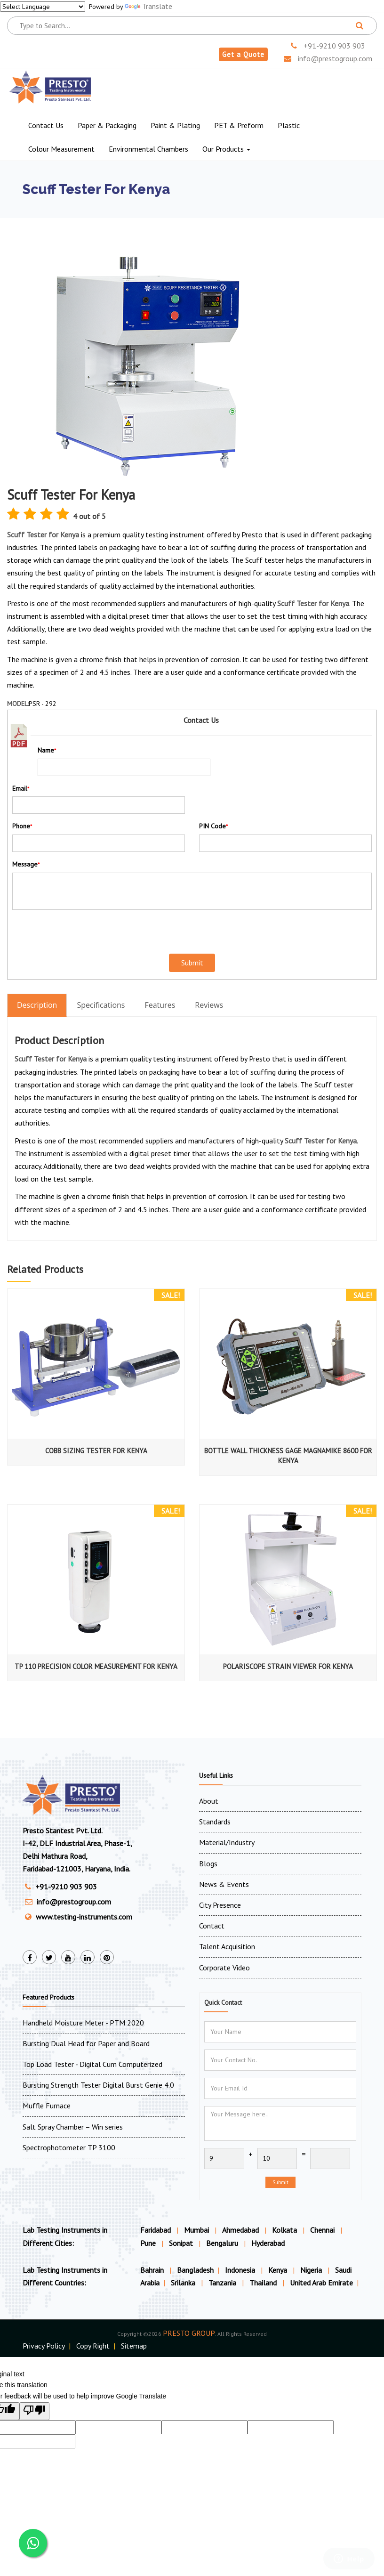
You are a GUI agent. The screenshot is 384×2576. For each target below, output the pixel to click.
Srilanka (184, 2282)
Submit (280, 2182)
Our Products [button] (226, 149)
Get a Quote (243, 54)
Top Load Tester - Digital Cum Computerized (92, 2064)
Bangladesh (195, 2270)
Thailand (264, 2282)
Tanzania (223, 2282)
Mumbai (196, 2230)
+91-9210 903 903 (328, 45)
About (208, 1801)
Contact (211, 1925)
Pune (148, 2243)
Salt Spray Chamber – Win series (73, 2126)
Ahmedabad (240, 2230)
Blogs (208, 1863)
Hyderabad (268, 2243)
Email (20, 788)
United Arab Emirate (321, 2282)
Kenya (278, 2270)
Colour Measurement (61, 149)
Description (37, 1005)
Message (26, 864)
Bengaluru (222, 2243)
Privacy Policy (44, 2345)
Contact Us (46, 125)
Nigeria (312, 2270)
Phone (22, 826)
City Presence (220, 1905)
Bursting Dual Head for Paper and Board (86, 2043)
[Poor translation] (34, 2411)
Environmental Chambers (148, 149)
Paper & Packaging (107, 125)
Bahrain (153, 2270)
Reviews (209, 1005)
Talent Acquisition (227, 1946)
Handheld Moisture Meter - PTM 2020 (83, 2022)
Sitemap (134, 2345)
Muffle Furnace (47, 2105)
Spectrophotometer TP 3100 (69, 2147)
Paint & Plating (175, 125)
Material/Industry (227, 1842)
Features (159, 1005)
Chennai (322, 2230)
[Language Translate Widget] (42, 6)
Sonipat (181, 2243)
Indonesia (241, 2270)
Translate (148, 6)
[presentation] (67, 931)
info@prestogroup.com (328, 58)
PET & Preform (239, 125)
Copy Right (93, 2345)
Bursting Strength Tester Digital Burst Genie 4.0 (98, 2085)
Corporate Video (224, 1967)
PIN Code (213, 826)
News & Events (224, 1884)
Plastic (289, 125)
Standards (215, 1821)
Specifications (101, 1005)
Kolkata (284, 2230)
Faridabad (155, 2230)
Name (47, 750)
